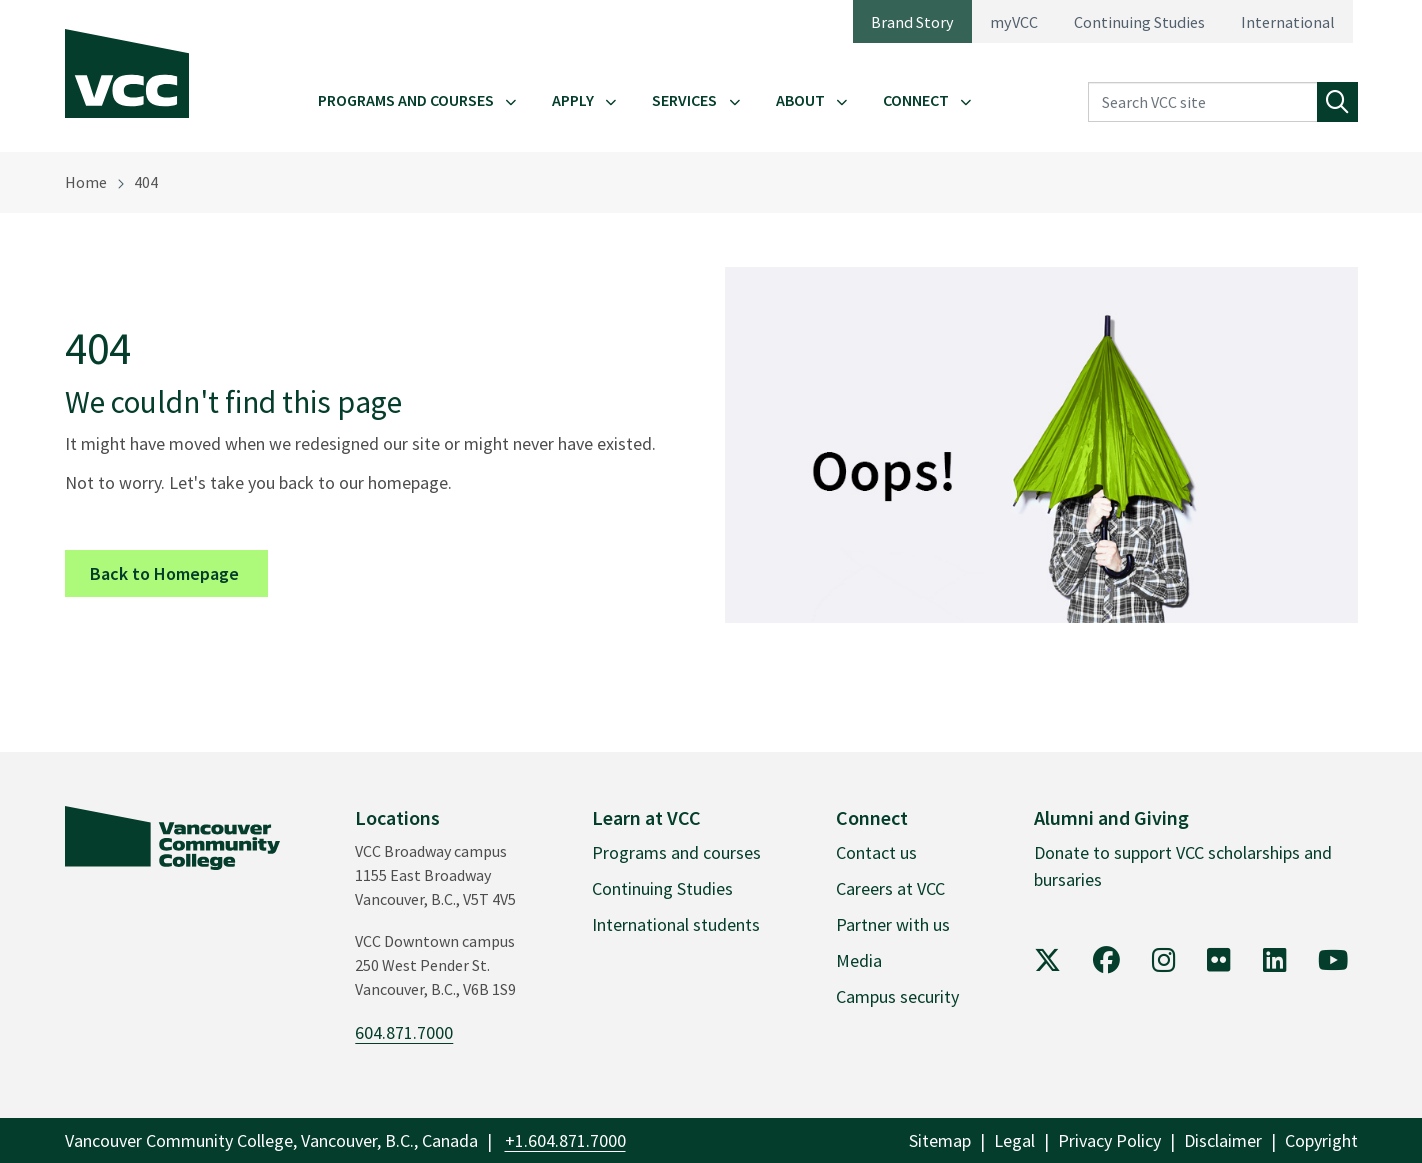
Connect (916, 100)
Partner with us (893, 924)
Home (86, 182)
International (1288, 22)
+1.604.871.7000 (565, 1140)
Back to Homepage (179, 572)
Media (859, 960)
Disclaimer (1223, 1140)
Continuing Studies (1139, 22)
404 (146, 182)
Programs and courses (676, 852)
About (800, 100)
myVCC (1014, 22)
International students (676, 924)
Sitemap (940, 1140)
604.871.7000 (404, 1032)
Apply (573, 100)
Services (684, 100)
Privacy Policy (1109, 1140)
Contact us (876, 852)
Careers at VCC (890, 888)
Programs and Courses (406, 100)
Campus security (897, 996)
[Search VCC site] (1203, 102)
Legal (1014, 1140)
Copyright (1321, 1140)
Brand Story (912, 22)
